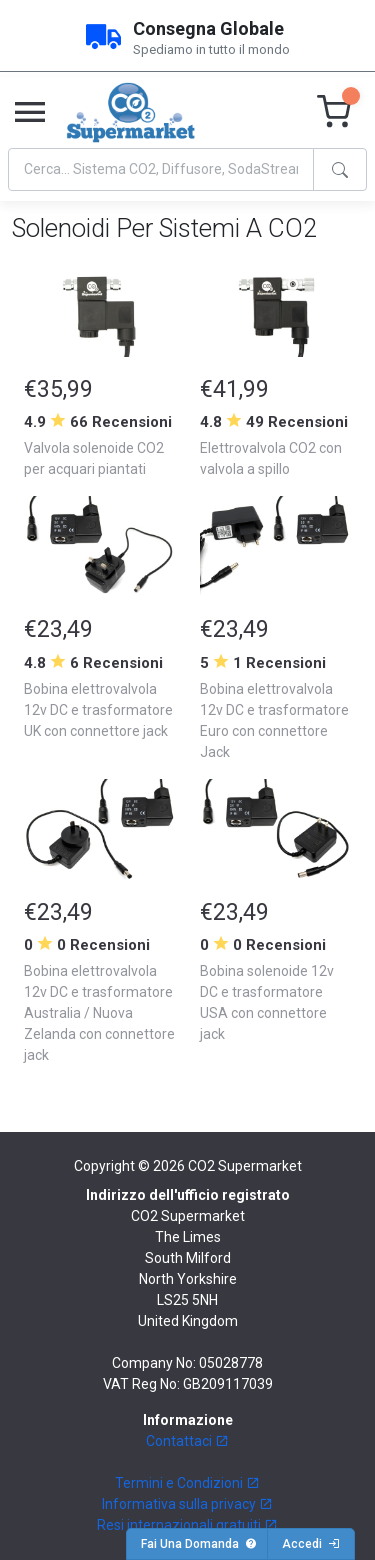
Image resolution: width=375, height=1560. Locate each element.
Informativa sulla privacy (187, 1504)
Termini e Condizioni (187, 1483)
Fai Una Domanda (199, 1544)
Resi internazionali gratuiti (187, 1525)
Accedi (311, 1544)
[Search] (161, 169)
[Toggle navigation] (30, 113)
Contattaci (187, 1441)
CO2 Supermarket (245, 1166)
